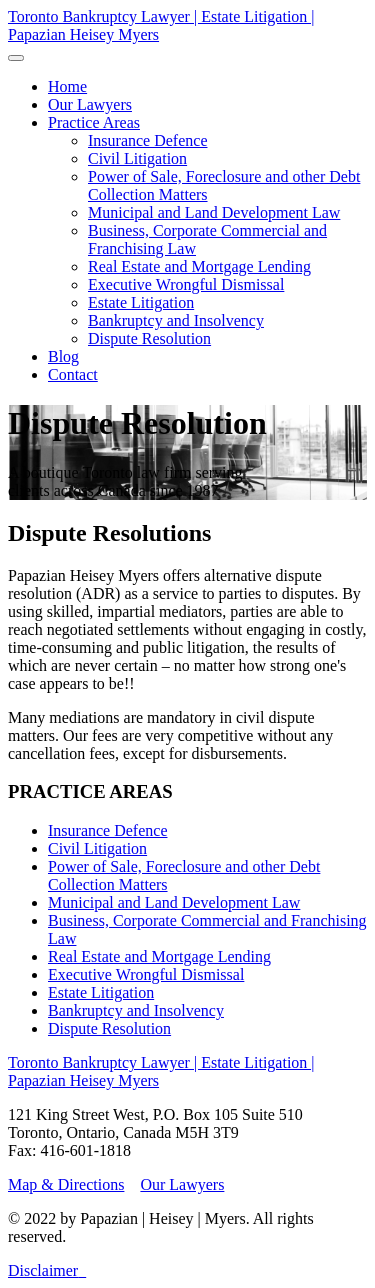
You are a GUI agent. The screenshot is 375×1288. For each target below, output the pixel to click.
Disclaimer (43, 1270)
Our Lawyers (182, 1184)
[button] (94, 122)
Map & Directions (66, 1184)
